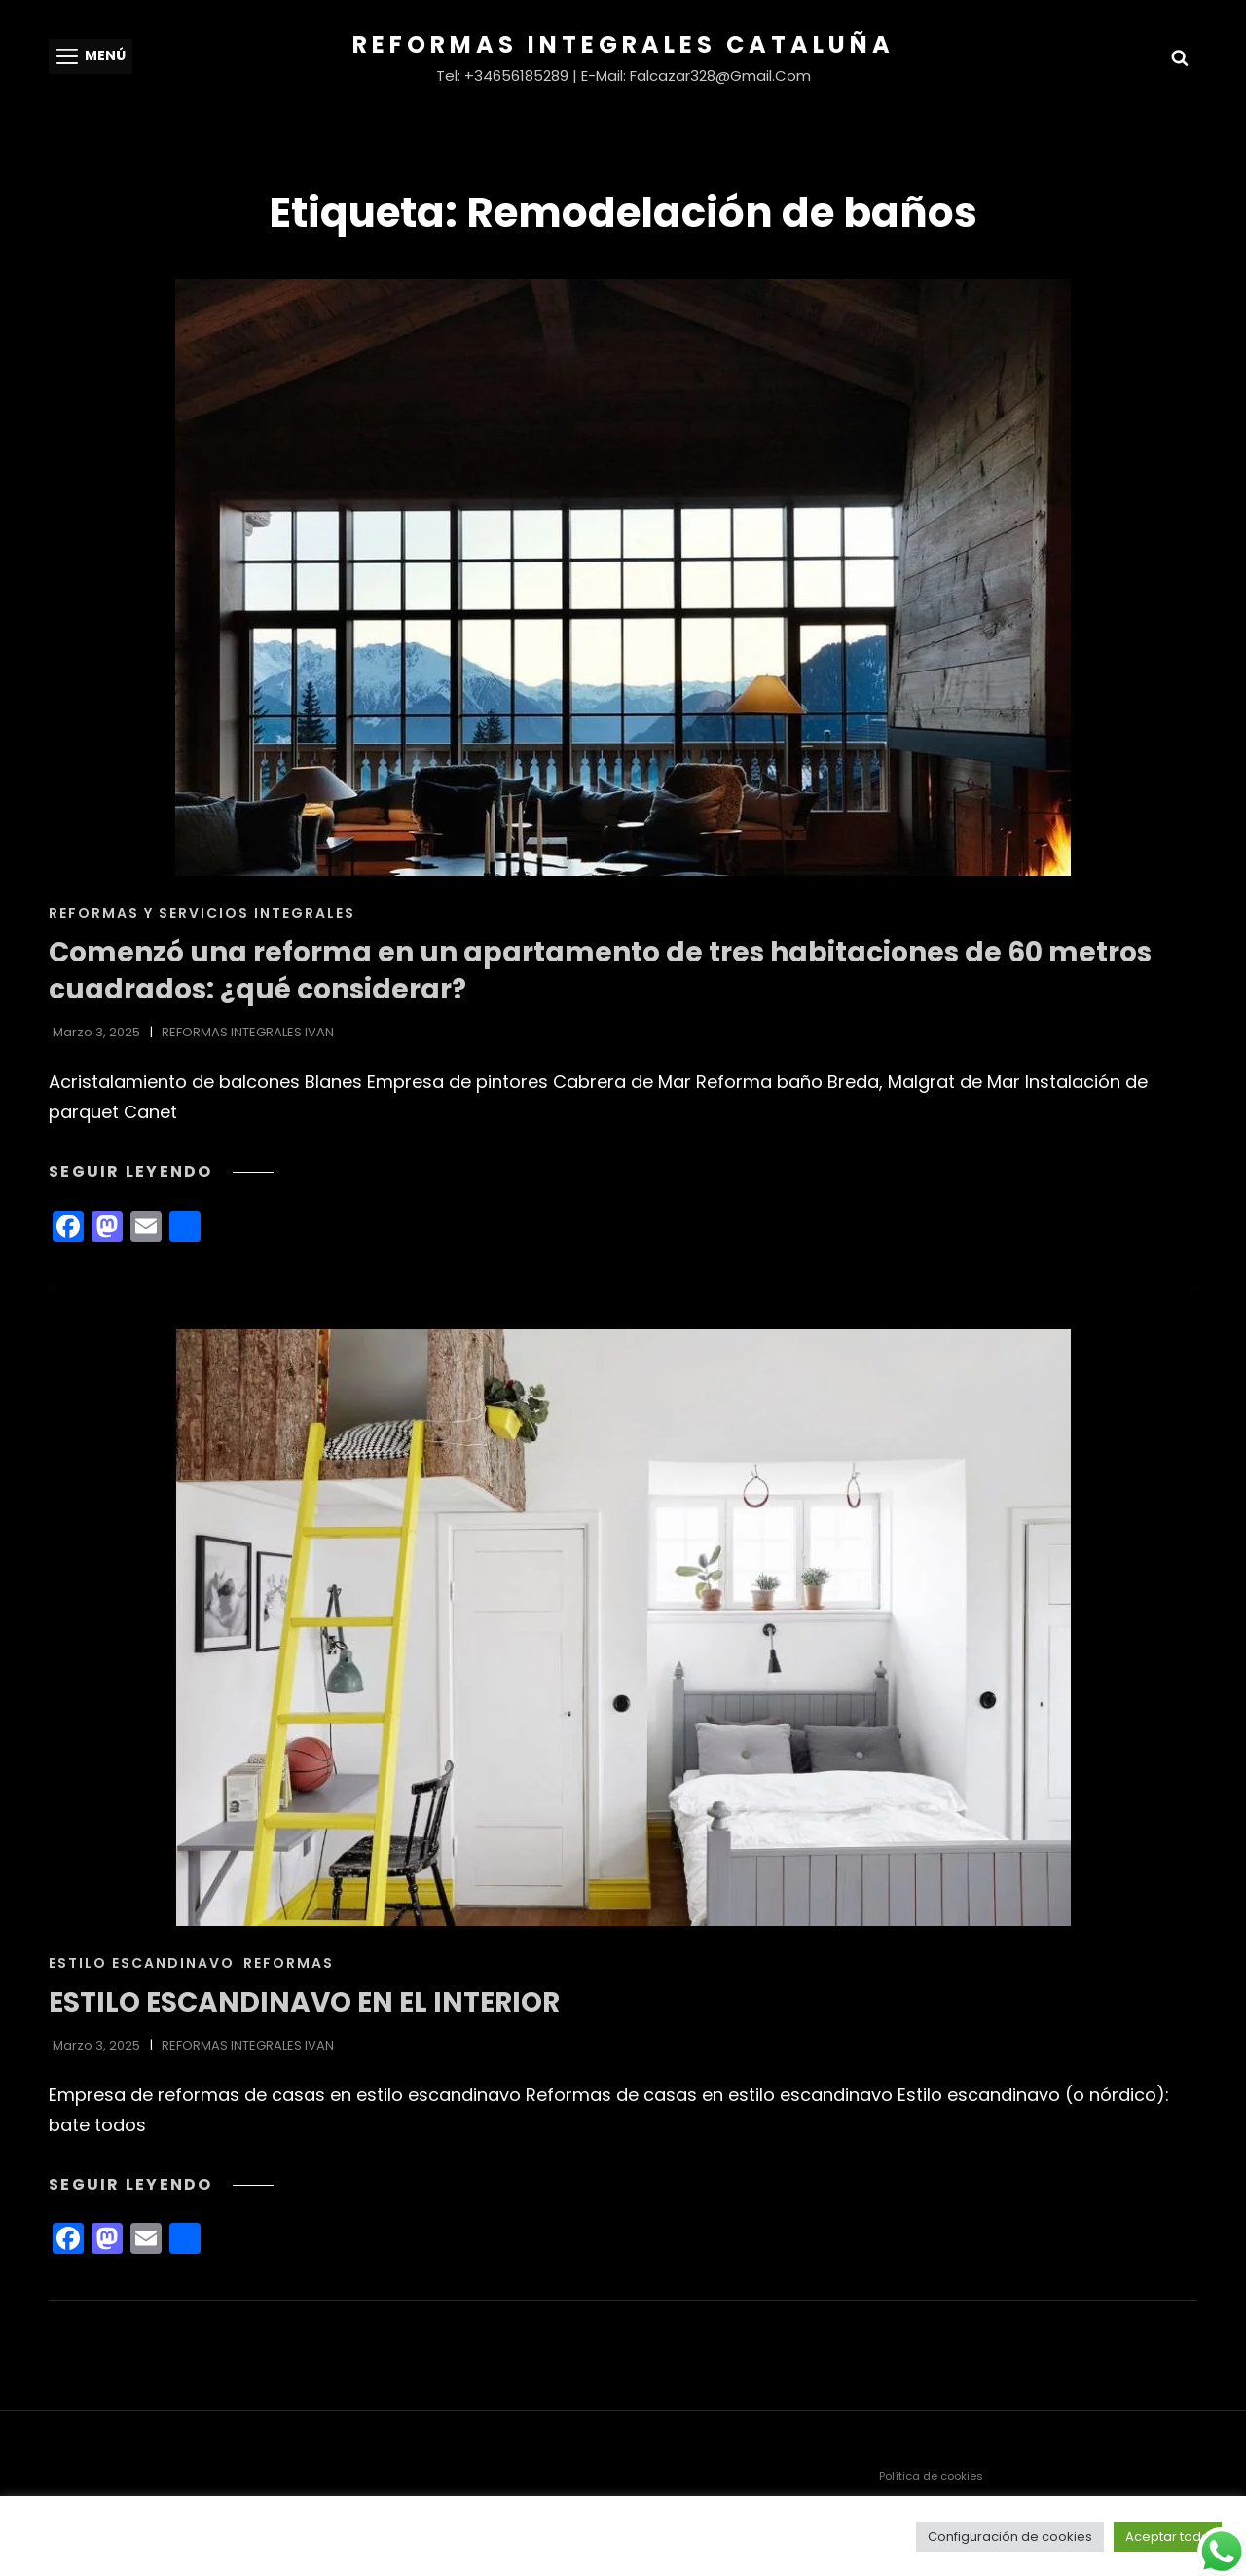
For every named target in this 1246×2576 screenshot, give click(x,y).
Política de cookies (931, 2476)
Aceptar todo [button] (1167, 2536)
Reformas (288, 1963)
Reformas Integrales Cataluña (623, 44)
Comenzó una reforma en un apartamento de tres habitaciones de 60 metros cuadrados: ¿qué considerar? (600, 970)
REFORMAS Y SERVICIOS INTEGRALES (202, 913)
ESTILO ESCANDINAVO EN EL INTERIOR (304, 2002)
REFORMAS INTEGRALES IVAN (248, 1032)
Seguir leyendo (162, 1171)
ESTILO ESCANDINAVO (142, 1963)
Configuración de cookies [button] (1010, 2536)
